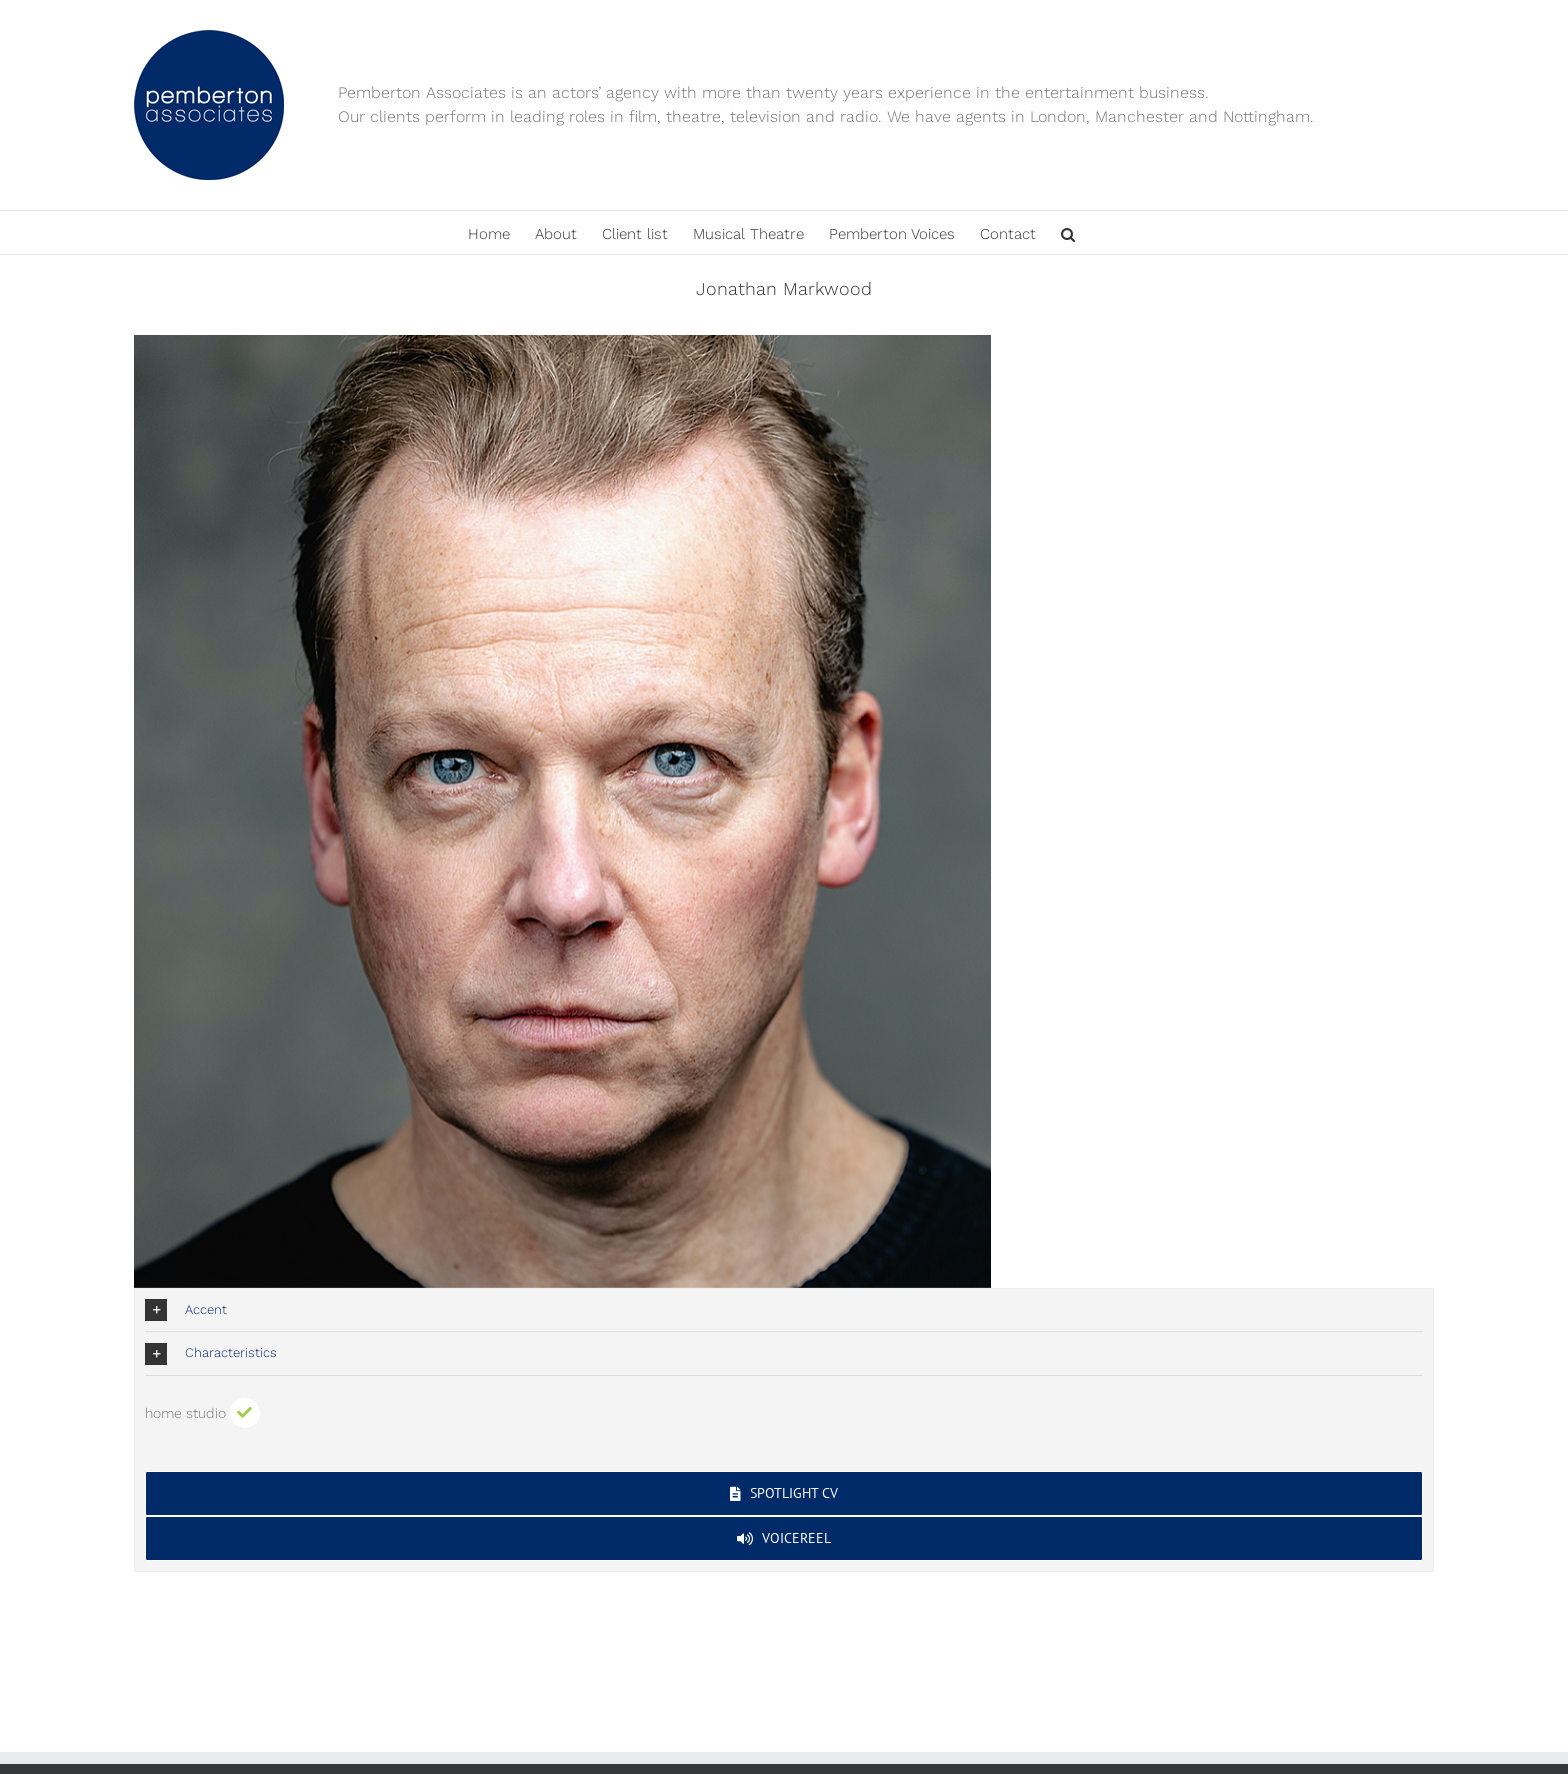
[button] (1068, 232)
